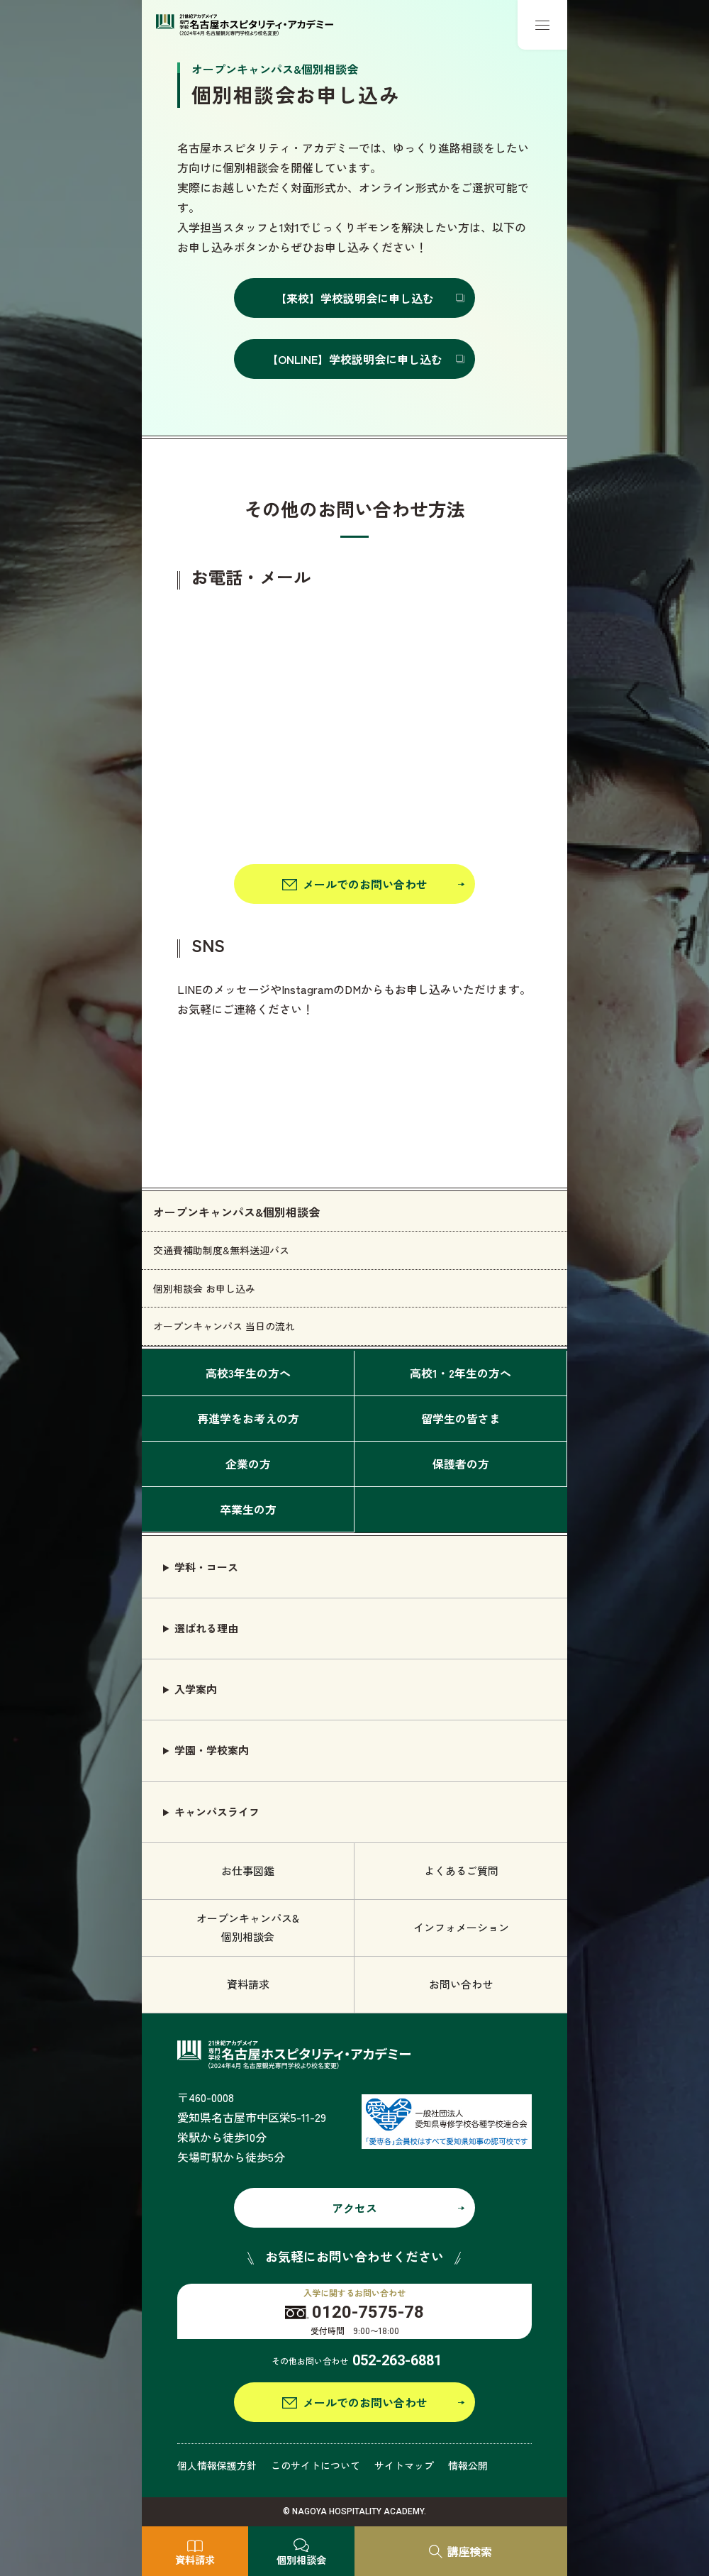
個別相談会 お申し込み (204, 1288)
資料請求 (248, 1984)
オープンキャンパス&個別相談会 (236, 1211)
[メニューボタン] (542, 25)
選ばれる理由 (206, 1627)
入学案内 (195, 1688)
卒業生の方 (248, 1509)
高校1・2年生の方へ (460, 1372)
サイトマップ (404, 2465)
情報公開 (468, 2465)
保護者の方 (460, 1463)
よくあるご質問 (461, 1870)
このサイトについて (315, 2465)
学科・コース (206, 1566)
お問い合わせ (461, 1984)
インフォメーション (461, 1927)
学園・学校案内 (211, 1749)
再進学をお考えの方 (248, 1418)
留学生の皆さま (461, 1418)
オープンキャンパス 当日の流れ (224, 1326)
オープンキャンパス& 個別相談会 (247, 1927)
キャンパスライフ (216, 1811)
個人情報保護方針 (217, 2465)
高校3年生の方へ (248, 1372)
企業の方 (248, 1463)
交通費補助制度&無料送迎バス (221, 1250)
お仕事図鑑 (247, 1870)
